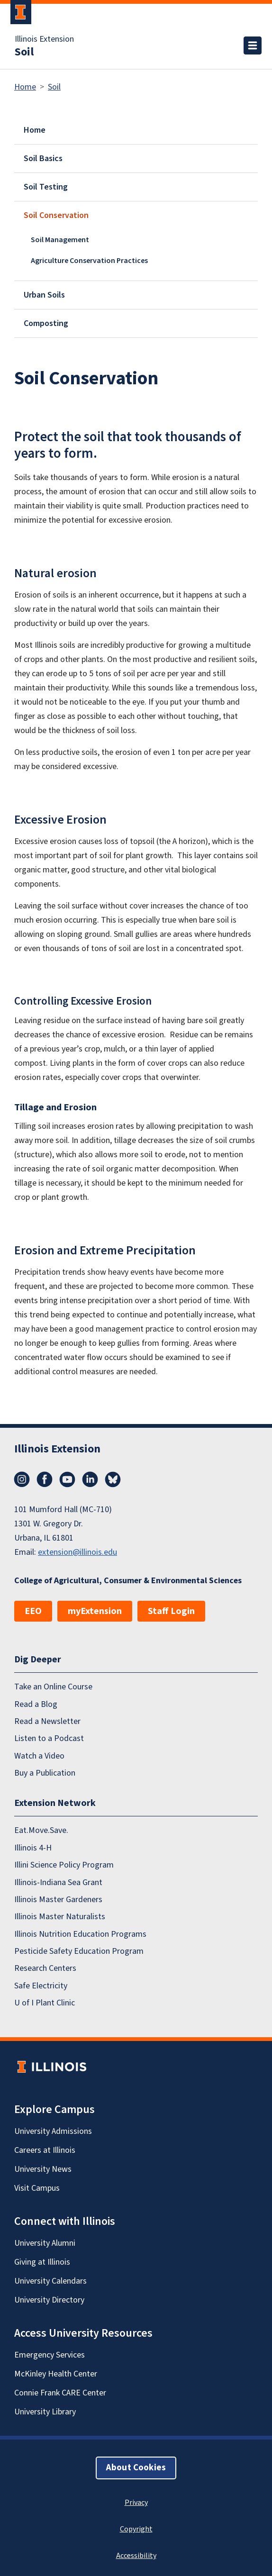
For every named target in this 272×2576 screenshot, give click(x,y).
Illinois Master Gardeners (58, 1899)
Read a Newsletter (47, 1721)
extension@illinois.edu (77, 1552)
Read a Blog (35, 1704)
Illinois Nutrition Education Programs (80, 1934)
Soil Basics (43, 158)
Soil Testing (46, 187)
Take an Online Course (53, 1687)
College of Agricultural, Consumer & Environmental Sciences (128, 1581)
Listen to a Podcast (49, 1738)
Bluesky (112, 1479)
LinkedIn (90, 1479)
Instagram (21, 1479)
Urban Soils (44, 295)
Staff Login (171, 1611)
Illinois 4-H (33, 1848)
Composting (46, 323)
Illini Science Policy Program (64, 1865)
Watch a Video (39, 1756)
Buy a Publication (44, 1773)
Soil (24, 52)
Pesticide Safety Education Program (79, 1951)
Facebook (44, 1479)
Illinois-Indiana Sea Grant (58, 1882)
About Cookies (136, 2467)
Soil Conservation (56, 215)
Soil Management (60, 240)
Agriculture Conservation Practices (89, 260)
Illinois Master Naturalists (59, 1917)
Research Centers (45, 1968)
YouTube (67, 1479)
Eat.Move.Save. (41, 1830)
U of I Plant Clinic (44, 2003)
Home (25, 87)
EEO (33, 1611)
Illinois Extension (44, 39)
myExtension (95, 1611)
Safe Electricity (40, 1986)
